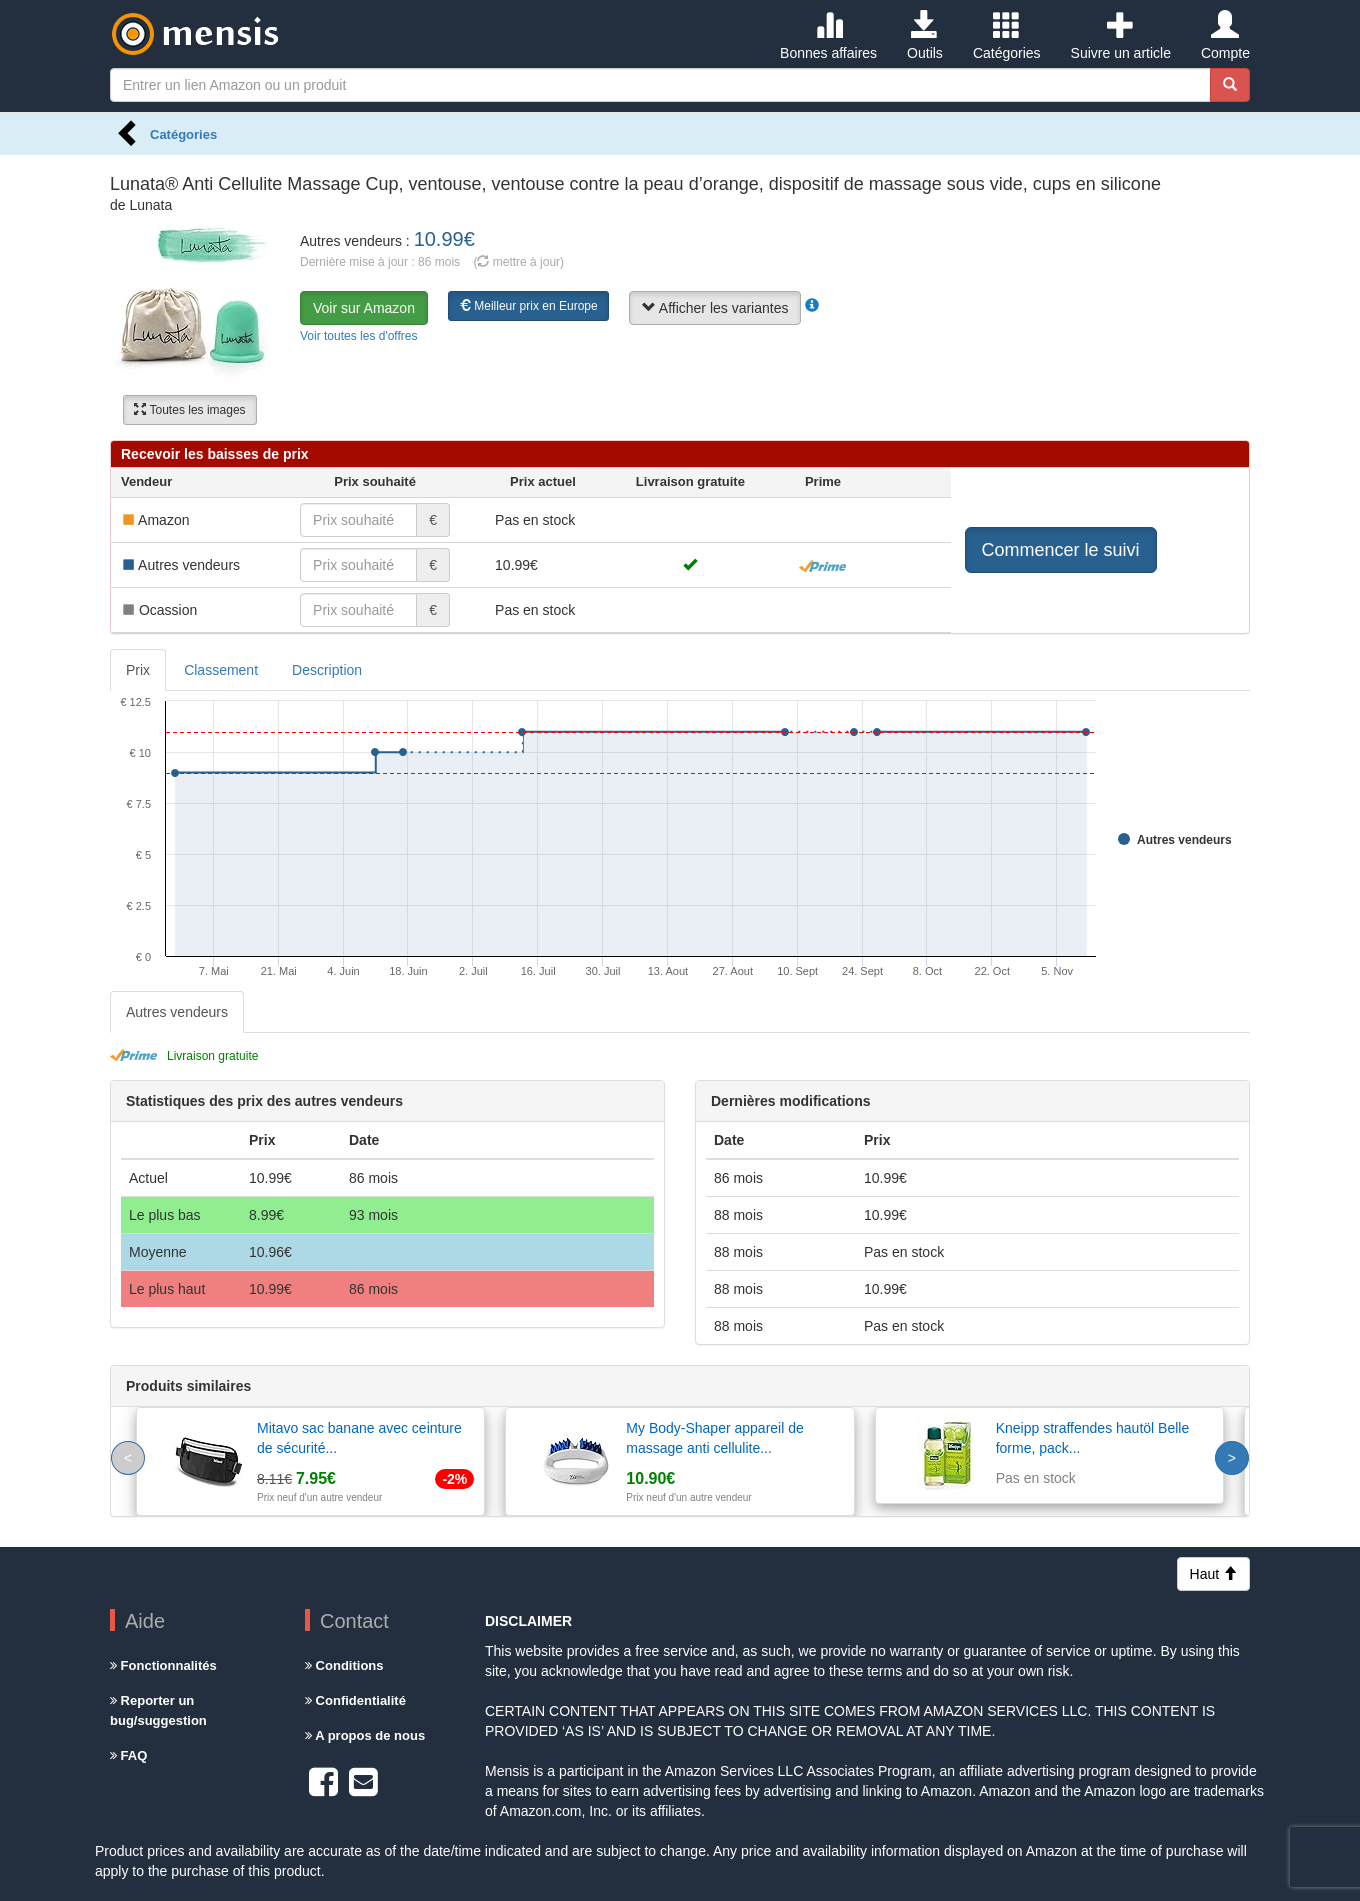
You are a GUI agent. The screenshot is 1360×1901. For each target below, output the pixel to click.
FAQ (128, 1755)
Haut (1213, 1574)
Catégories (1007, 36)
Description (327, 670)
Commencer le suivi (1061, 550)
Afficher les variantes (715, 308)
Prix (138, 670)
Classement (221, 670)
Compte (1225, 36)
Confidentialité (355, 1700)
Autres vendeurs (177, 1012)
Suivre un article (1121, 36)
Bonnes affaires (828, 36)
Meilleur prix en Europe (528, 306)
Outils (925, 36)
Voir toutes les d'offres (358, 336)
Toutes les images (189, 410)
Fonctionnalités (163, 1665)
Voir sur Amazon (364, 308)
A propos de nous (365, 1735)
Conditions (344, 1665)
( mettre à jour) (518, 262)
